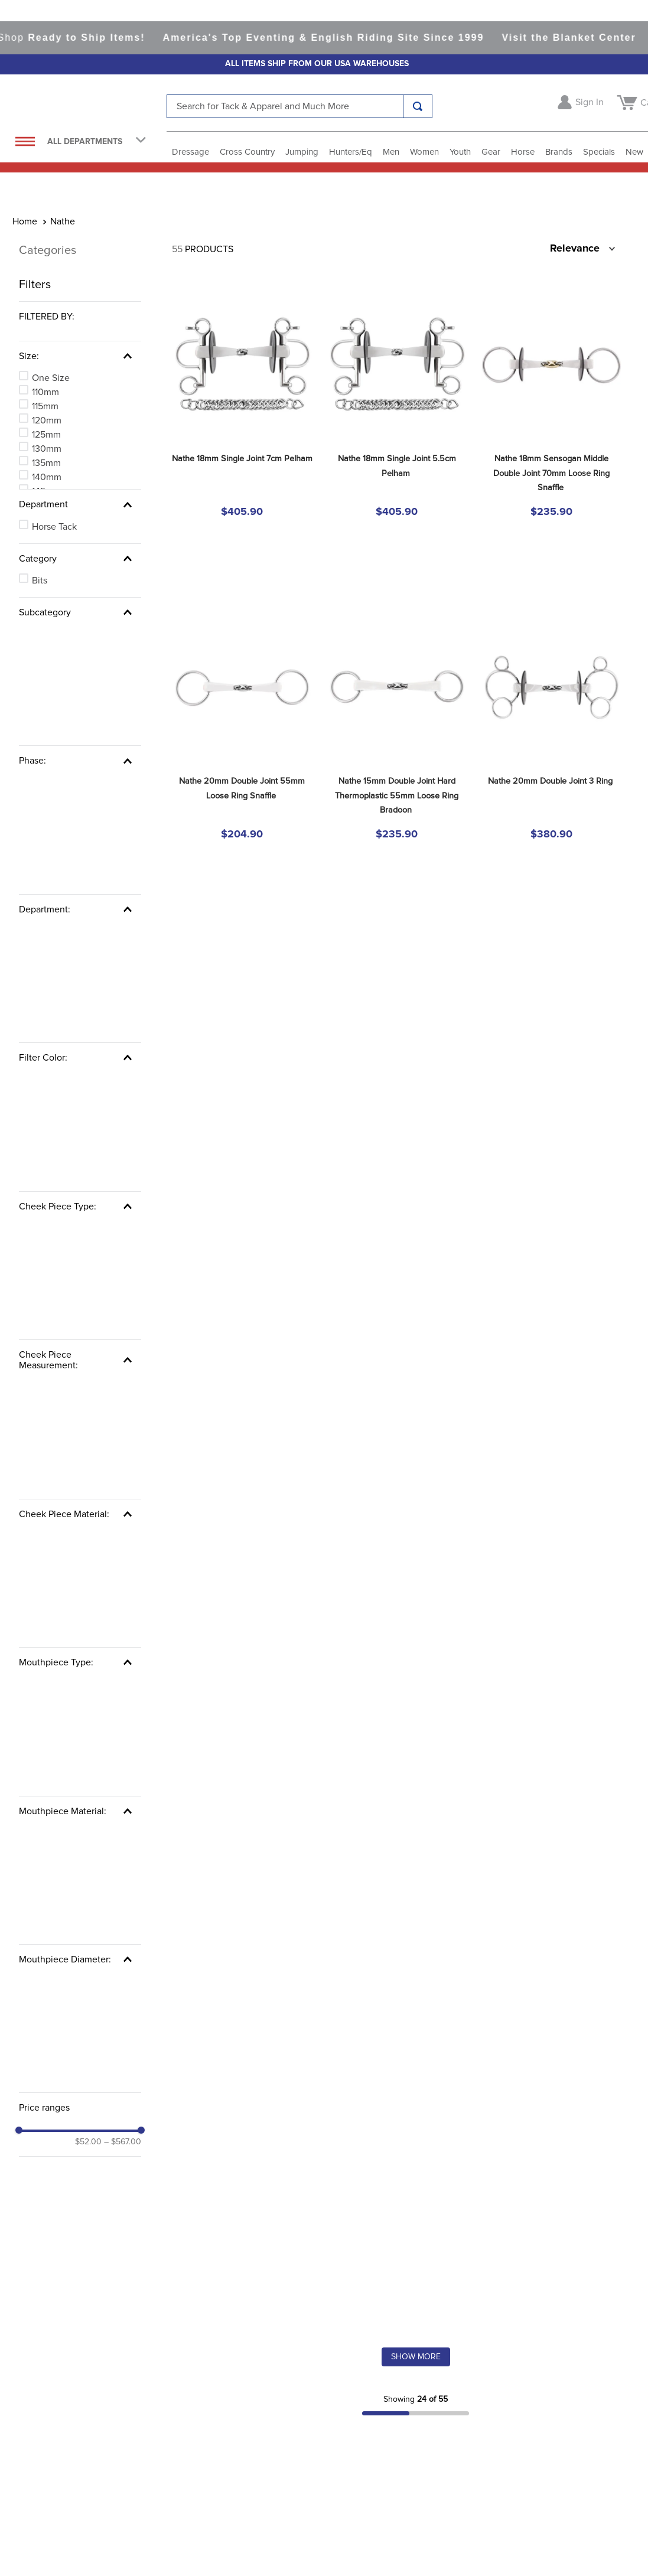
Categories (47, 77)
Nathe (62, 49)
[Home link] (24, 49)
